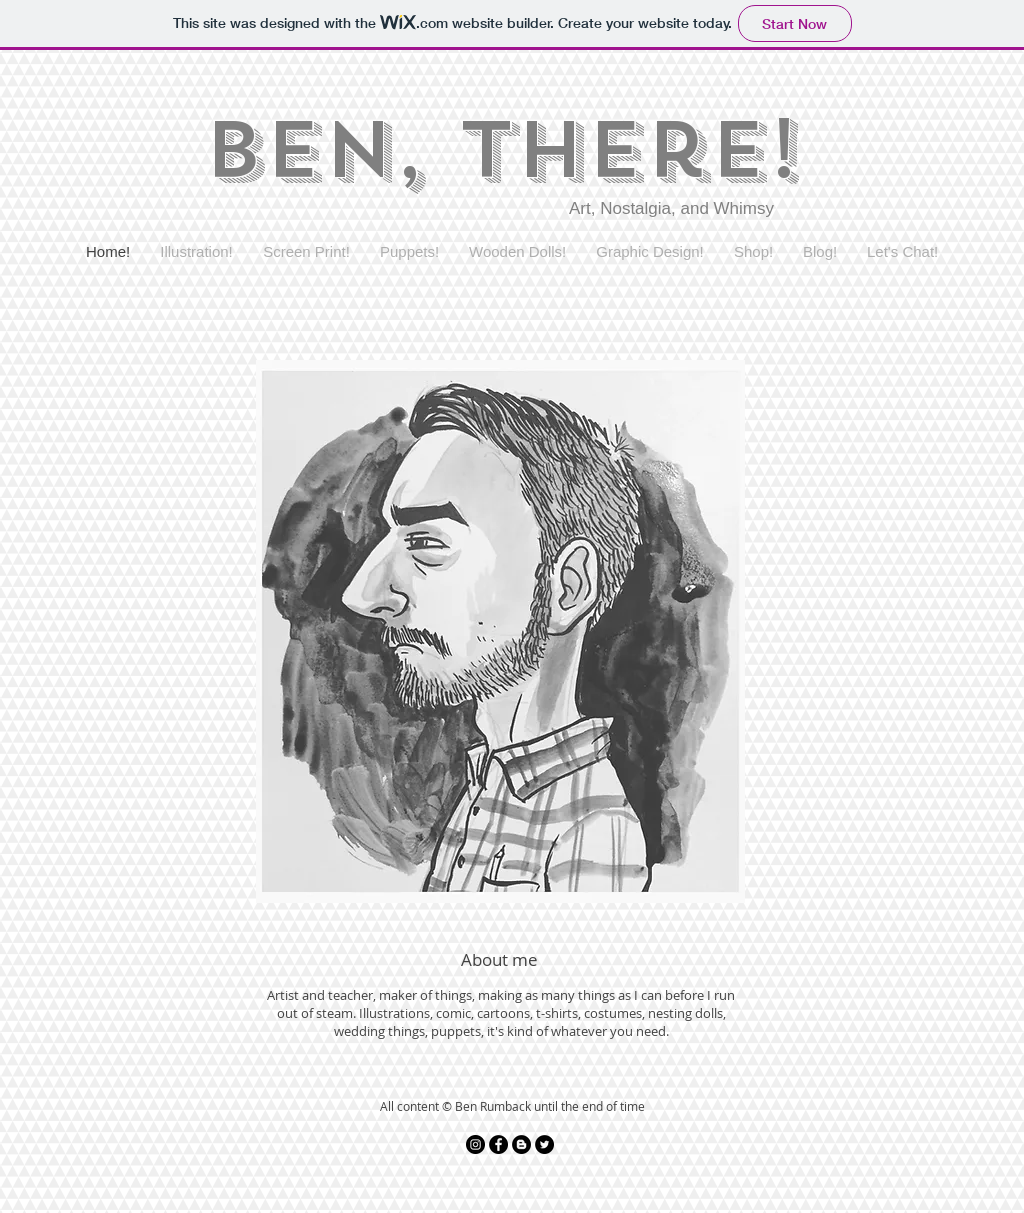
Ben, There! (501, 150)
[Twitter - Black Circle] (544, 1144)
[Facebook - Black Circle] (498, 1144)
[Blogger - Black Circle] (521, 1144)
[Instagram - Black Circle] (475, 1144)
